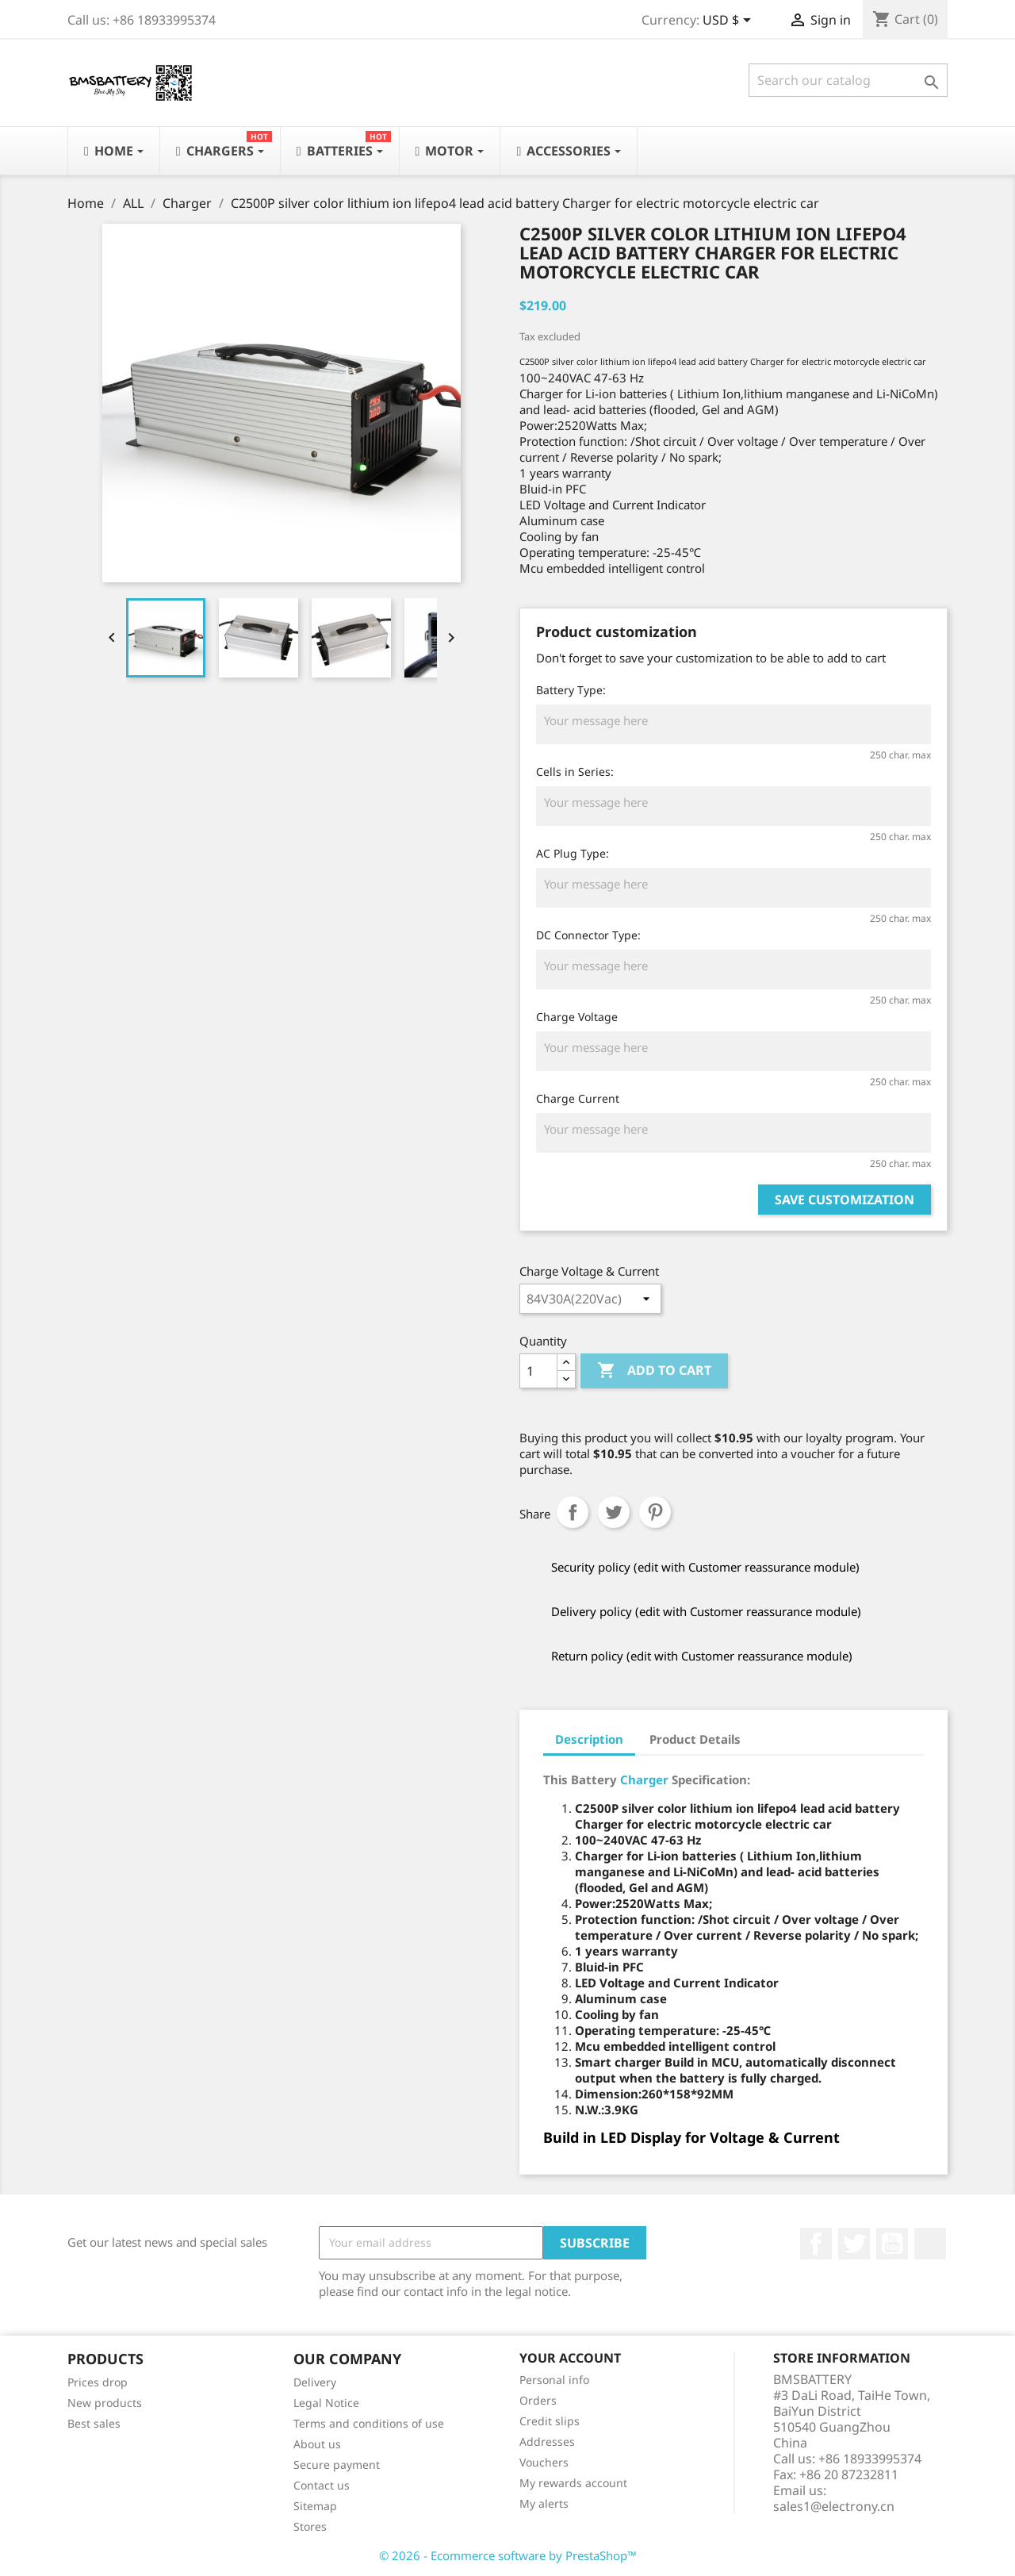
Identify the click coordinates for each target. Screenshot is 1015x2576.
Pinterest (655, 1512)
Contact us (321, 2485)
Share (572, 1512)
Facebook (816, 2243)
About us (317, 2443)
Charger (644, 1779)
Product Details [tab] (695, 1739)
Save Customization (844, 1199)
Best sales (94, 2423)
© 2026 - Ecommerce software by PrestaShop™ (508, 2555)
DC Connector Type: (588, 934)
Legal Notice (326, 2402)
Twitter (854, 2243)
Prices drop (97, 2382)
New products (104, 2402)
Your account (570, 2358)
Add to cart (654, 1371)
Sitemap (315, 2505)
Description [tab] (589, 1739)
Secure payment (336, 2464)
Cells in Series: (575, 771)
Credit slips (549, 2420)
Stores (310, 2526)
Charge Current (577, 1098)
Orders (538, 2400)
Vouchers (544, 2462)
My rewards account (573, 2482)
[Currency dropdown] (729, 21)
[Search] (848, 80)
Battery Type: (571, 689)
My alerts (544, 2503)
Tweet (614, 1512)
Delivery (314, 2382)
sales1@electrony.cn (833, 2506)
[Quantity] (538, 1370)
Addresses (547, 2441)
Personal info (554, 2379)
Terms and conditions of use (368, 2423)
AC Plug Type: (572, 853)
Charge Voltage (577, 1016)
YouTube (892, 2243)
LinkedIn (930, 2243)
